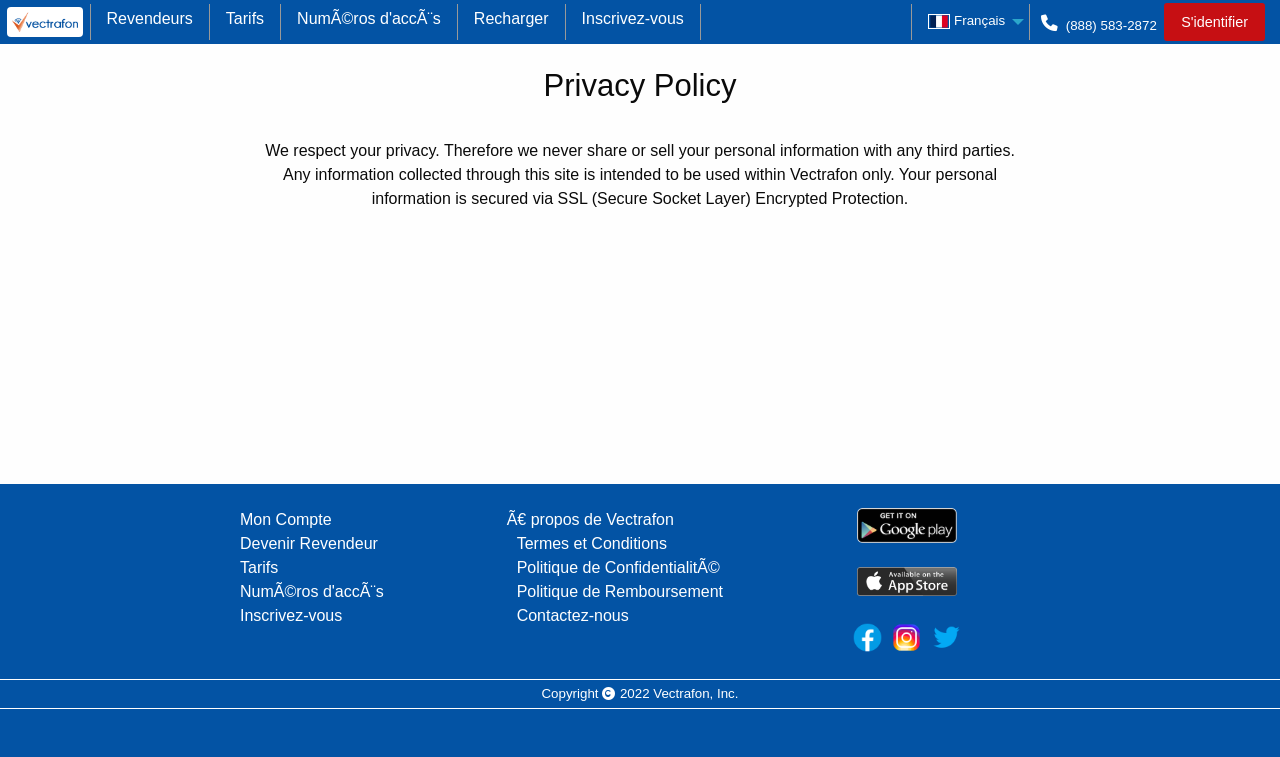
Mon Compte (286, 519)
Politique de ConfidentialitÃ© (618, 567)
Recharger (511, 18)
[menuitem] (45, 22)
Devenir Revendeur (309, 543)
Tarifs (245, 18)
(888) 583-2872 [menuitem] (1097, 28)
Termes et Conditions (592, 543)
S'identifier (1214, 22)
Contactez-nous (573, 615)
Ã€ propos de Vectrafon (590, 519)
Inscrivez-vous (633, 18)
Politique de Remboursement (620, 591)
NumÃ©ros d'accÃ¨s (369, 18)
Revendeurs (150, 18)
